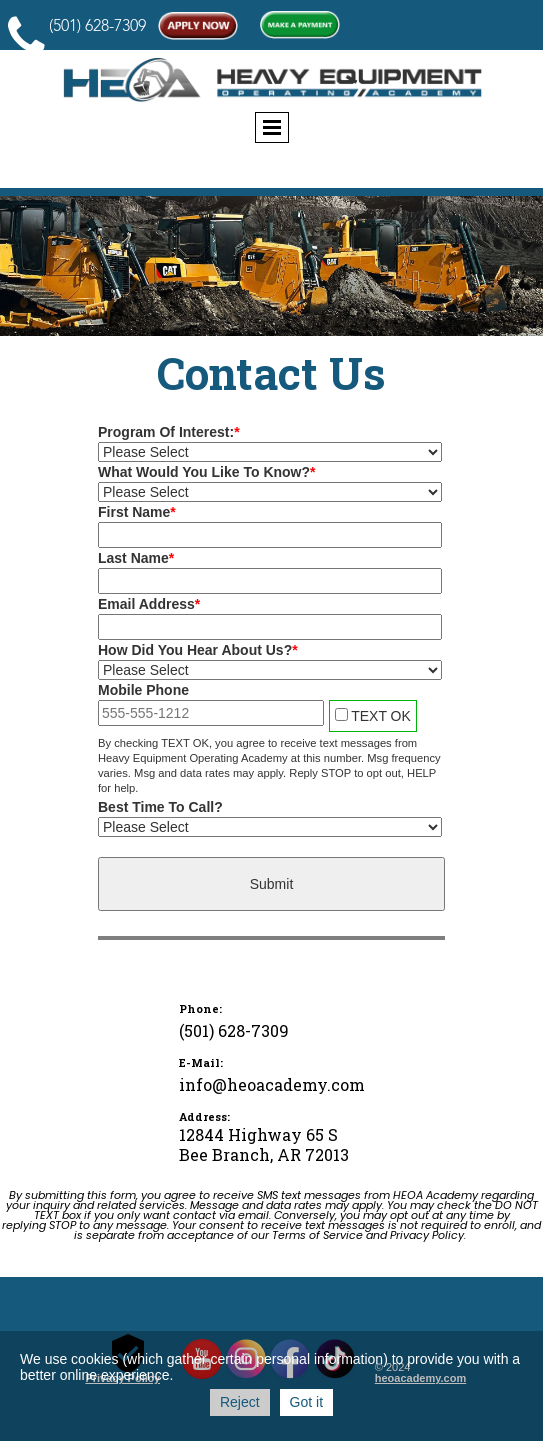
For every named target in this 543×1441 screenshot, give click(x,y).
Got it (306, 1402)
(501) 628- (81, 27)
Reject (240, 1402)
